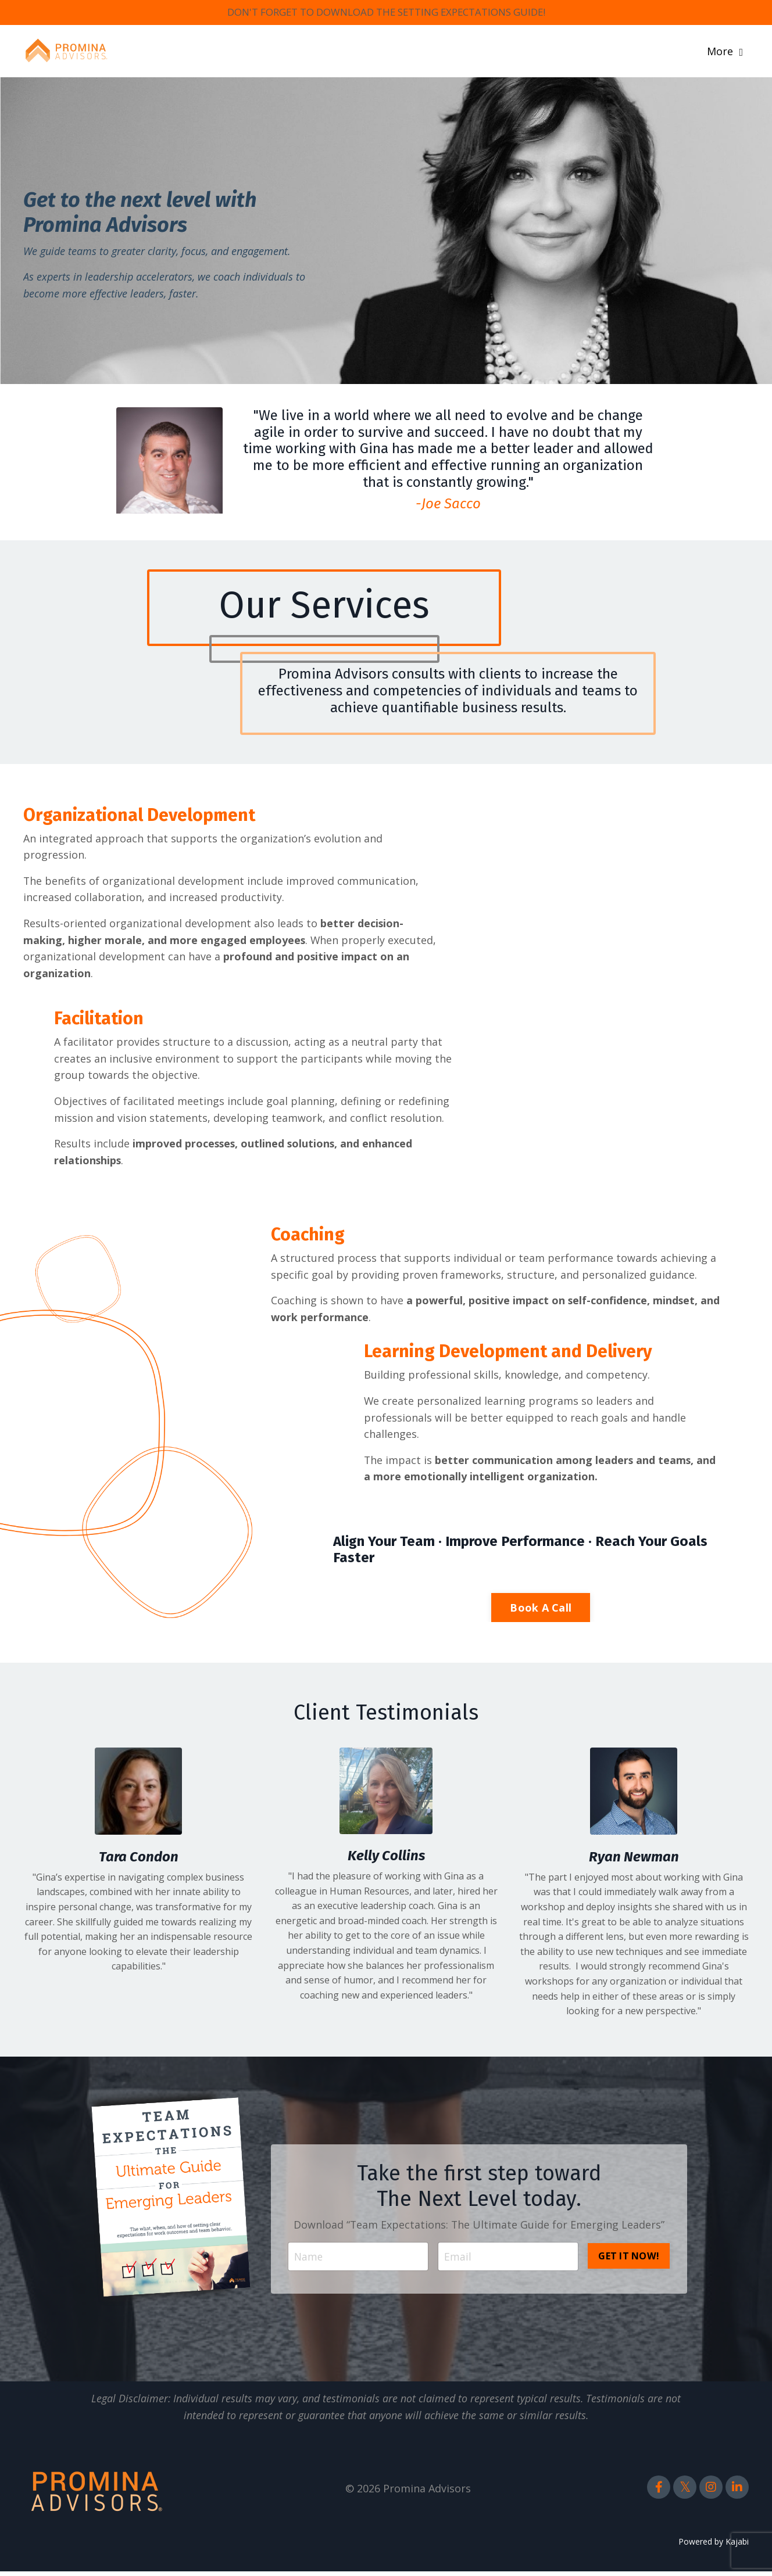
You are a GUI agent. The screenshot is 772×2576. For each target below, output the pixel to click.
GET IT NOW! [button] (628, 2258)
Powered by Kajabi (713, 2545)
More (725, 52)
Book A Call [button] (540, 1612)
